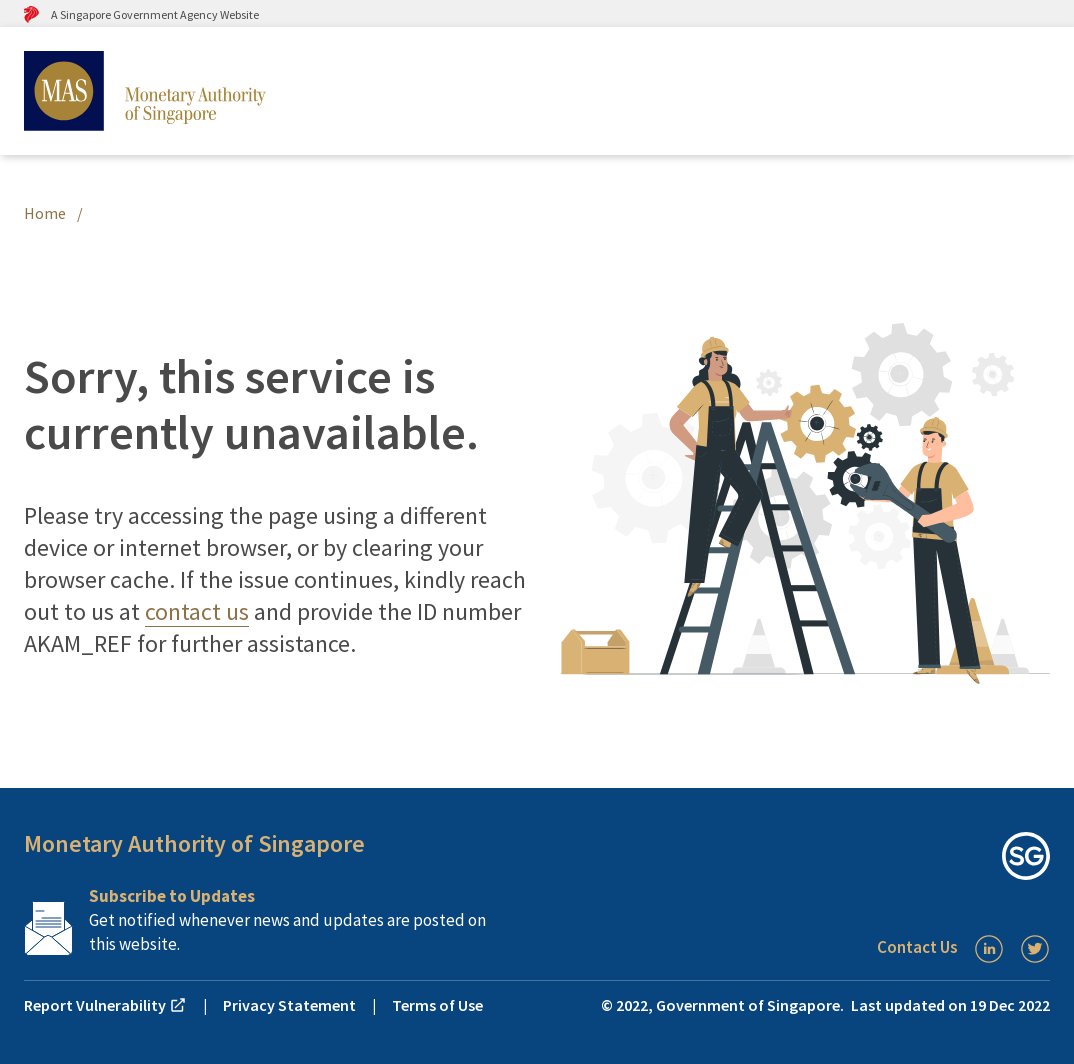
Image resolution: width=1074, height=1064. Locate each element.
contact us (197, 611)
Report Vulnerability (105, 1005)
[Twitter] (1035, 949)
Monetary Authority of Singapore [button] (194, 843)
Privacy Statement (289, 1005)
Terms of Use (437, 1005)
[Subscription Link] (280, 920)
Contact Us (917, 947)
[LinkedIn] (989, 949)
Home (45, 213)
